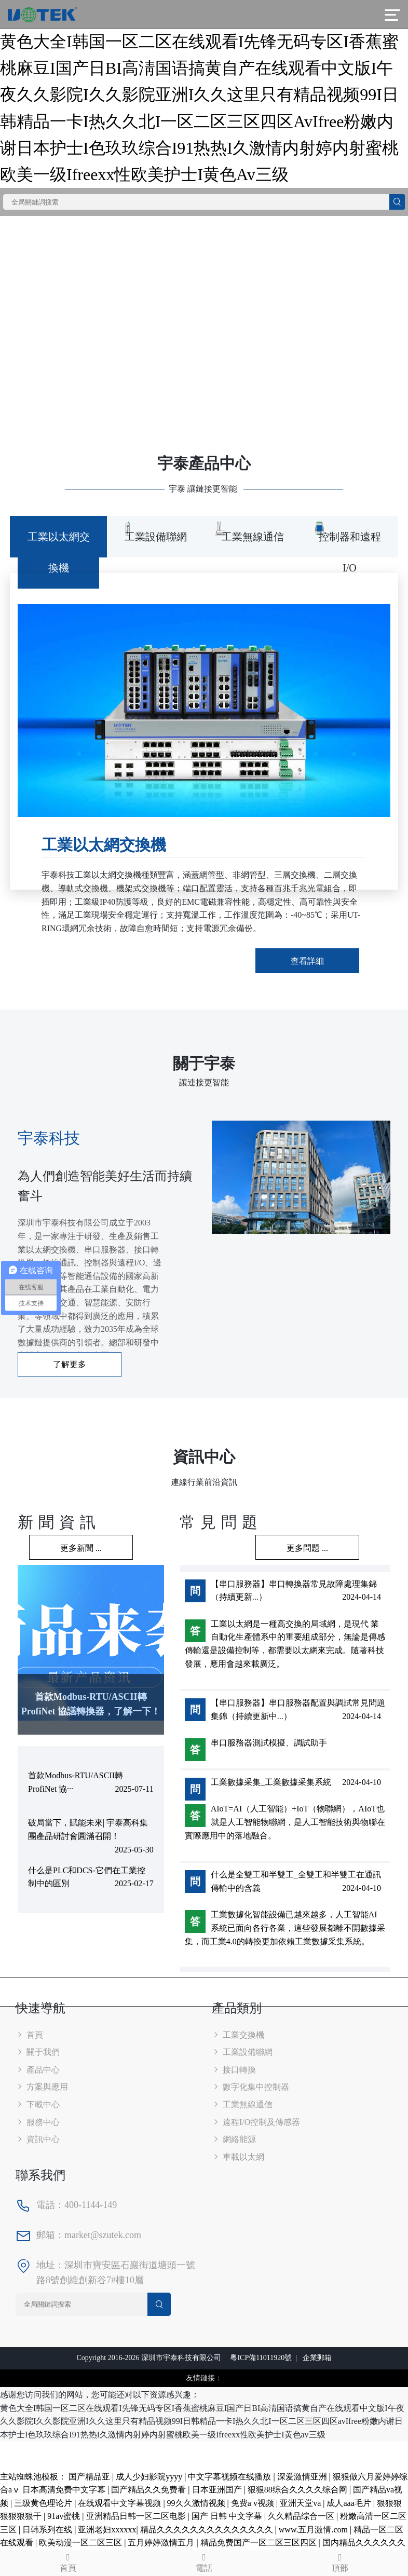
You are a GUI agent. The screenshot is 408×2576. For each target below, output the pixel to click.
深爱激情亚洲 (303, 2476)
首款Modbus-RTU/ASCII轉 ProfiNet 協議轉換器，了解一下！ (90, 1704)
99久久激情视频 (197, 2503)
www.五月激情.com (314, 2529)
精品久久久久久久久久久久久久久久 (207, 2529)
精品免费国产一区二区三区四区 (259, 2542)
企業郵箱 (317, 2358)
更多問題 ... (307, 1548)
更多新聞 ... (81, 1548)
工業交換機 (238, 2034)
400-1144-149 (90, 2205)
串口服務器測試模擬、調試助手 (269, 1742)
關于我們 (38, 2052)
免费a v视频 (253, 2503)
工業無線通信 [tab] (253, 536)
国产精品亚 (90, 2476)
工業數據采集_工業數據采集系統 (271, 1782)
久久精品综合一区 (302, 2516)
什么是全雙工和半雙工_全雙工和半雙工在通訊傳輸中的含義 (296, 1881)
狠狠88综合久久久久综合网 (298, 2489)
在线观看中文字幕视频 (120, 2503)
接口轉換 (234, 2069)
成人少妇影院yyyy (150, 2476)
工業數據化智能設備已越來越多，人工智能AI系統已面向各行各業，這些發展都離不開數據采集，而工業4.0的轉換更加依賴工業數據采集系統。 (285, 1927)
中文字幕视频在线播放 (230, 2476)
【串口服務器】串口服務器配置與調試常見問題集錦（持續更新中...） (298, 1709)
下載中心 (38, 2104)
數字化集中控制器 (250, 2086)
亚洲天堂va (301, 2503)
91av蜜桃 (64, 2516)
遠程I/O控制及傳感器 (256, 2122)
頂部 (340, 2561)
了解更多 (69, 1364)
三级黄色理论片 (44, 2503)
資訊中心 (38, 2139)
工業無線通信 (242, 2104)
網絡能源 (234, 2139)
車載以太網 (238, 2156)
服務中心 (38, 2122)
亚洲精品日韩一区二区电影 (137, 2516)
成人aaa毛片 (350, 2503)
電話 (204, 2561)
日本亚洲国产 (218, 2489)
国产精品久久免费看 (149, 2489)
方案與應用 (42, 2086)
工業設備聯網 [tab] (156, 536)
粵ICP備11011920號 (261, 2358)
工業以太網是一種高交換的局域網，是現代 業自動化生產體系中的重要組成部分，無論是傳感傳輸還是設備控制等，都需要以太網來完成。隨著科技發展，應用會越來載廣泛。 (285, 1643)
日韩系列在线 (48, 2529)
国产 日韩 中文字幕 (228, 2516)
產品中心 (38, 2069)
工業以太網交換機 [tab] (59, 552)
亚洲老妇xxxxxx (107, 2529)
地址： (50, 2265)
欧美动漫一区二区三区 (81, 2542)
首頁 (29, 2034)
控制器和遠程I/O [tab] (350, 552)
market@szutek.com (102, 2235)
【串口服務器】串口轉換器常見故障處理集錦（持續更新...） (294, 1590)
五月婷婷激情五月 (162, 2542)
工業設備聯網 (242, 2052)
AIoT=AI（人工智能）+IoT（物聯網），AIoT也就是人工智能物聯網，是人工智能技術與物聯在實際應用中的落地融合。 (285, 1821)
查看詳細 (307, 961)
